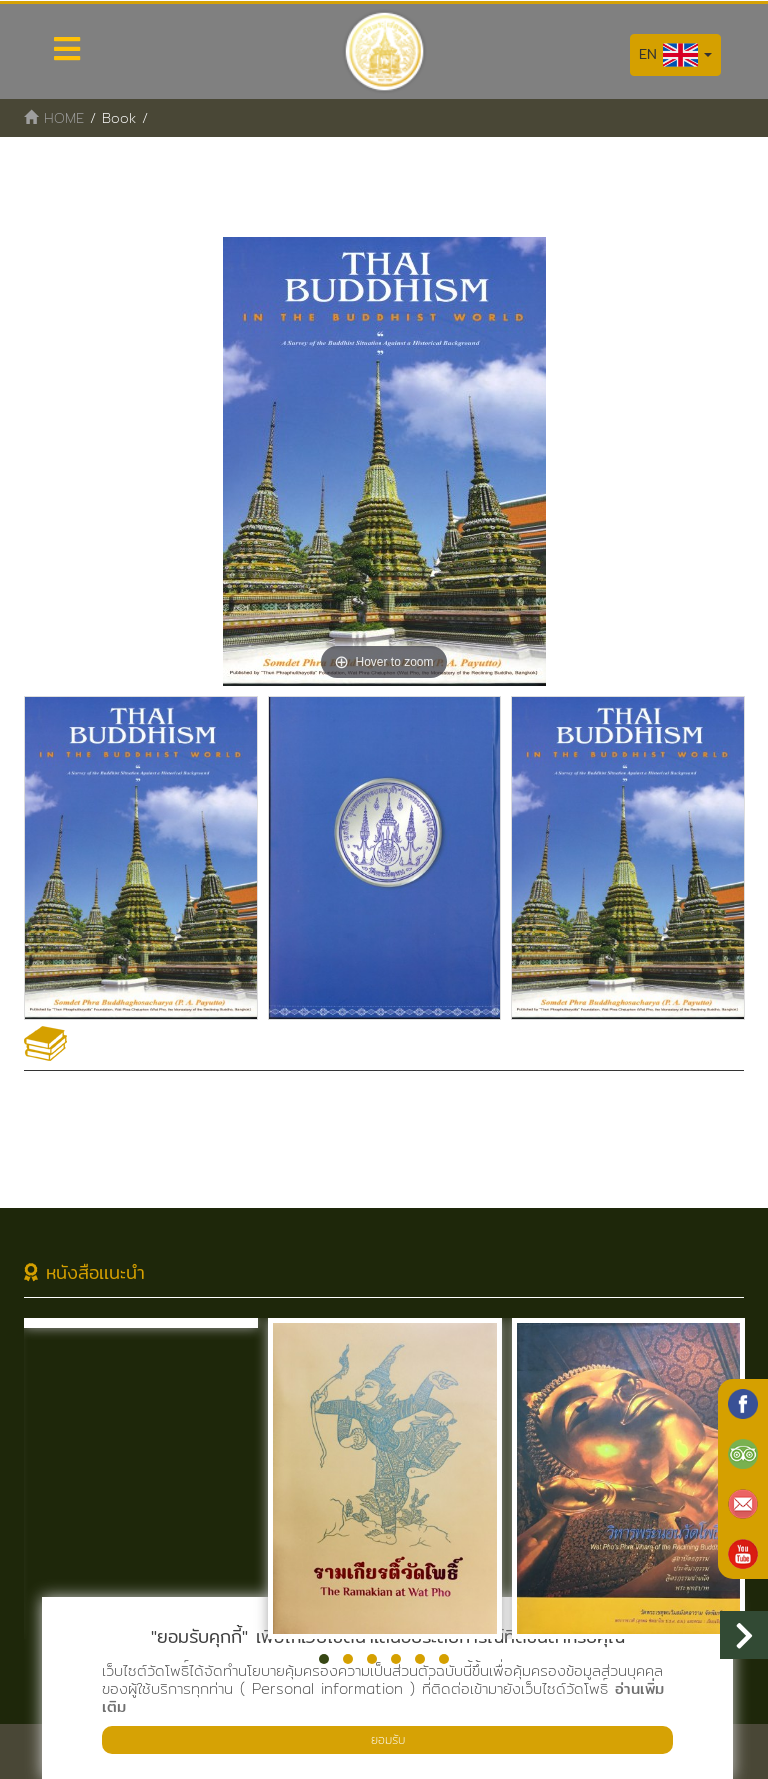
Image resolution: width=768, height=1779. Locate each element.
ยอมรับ (388, 1739)
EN (675, 55)
